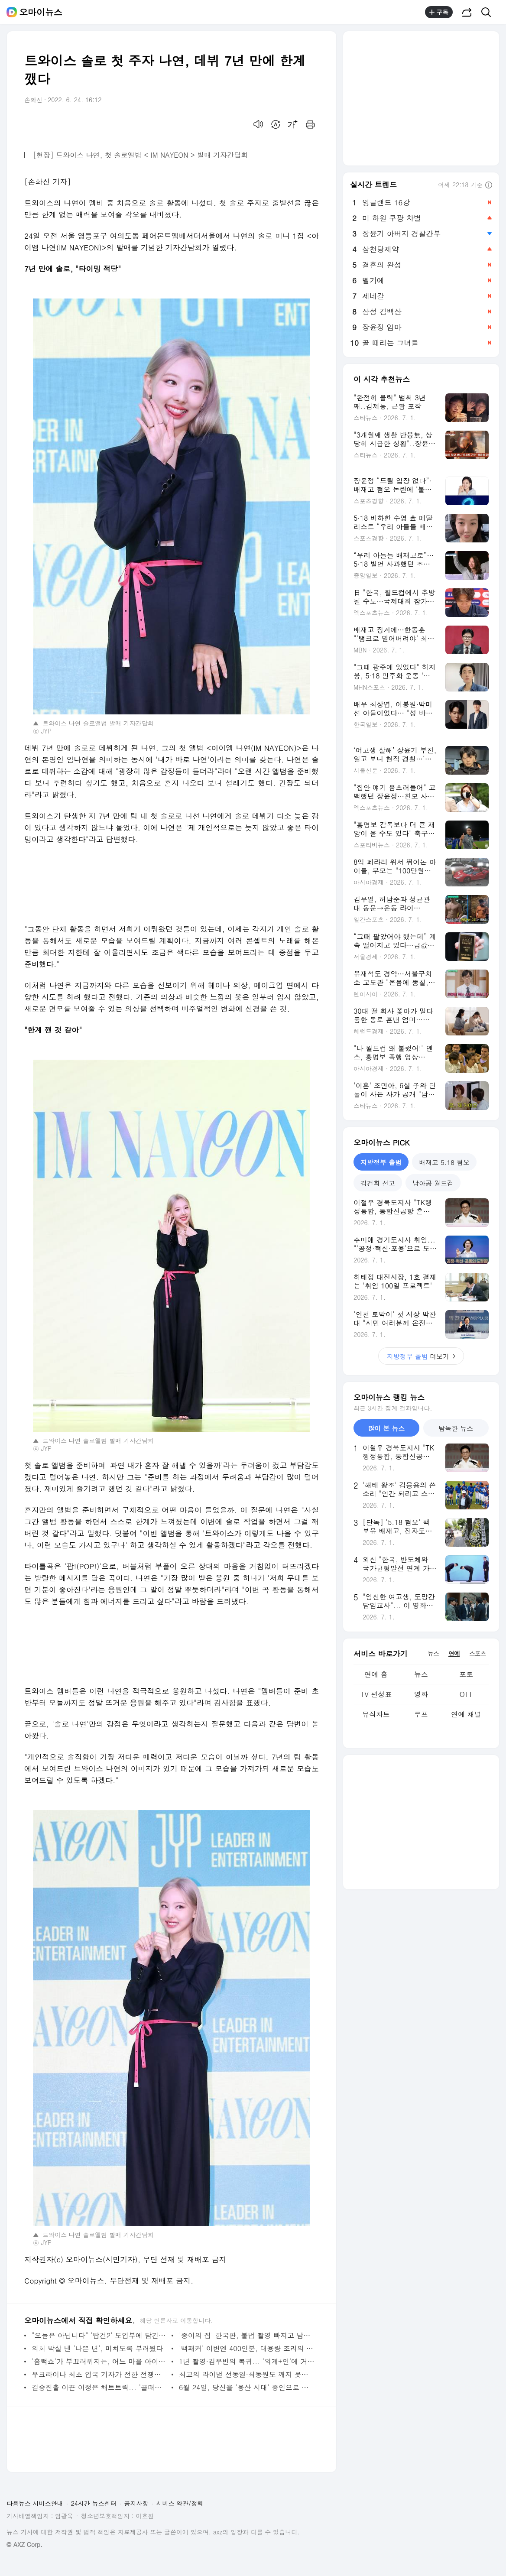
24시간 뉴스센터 (94, 2503)
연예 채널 (466, 1714)
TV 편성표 (376, 1694)
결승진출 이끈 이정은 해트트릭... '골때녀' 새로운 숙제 (99, 2387)
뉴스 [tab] (433, 1653)
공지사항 (136, 2503)
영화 (421, 1694)
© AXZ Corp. (24, 2544)
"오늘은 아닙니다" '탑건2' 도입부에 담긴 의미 (99, 2335)
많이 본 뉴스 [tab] (386, 1428)
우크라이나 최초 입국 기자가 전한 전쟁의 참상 (99, 2374)
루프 (421, 1714)
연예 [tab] (454, 1653)
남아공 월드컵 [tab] (433, 1182)
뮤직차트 (376, 1714)
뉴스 (421, 1674)
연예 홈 (375, 1674)
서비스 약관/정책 (180, 2503)
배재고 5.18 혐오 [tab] (444, 1162)
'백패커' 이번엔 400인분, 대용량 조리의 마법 (247, 2348)
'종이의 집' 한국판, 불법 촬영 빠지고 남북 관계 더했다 (247, 2335)
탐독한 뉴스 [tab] (455, 1428)
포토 (466, 1674)
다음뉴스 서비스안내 (34, 2503)
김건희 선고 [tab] (377, 1182)
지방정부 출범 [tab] (381, 1162)
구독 (438, 12)
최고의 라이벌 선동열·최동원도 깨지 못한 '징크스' (247, 2374)
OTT (466, 1694)
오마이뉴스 (40, 12)
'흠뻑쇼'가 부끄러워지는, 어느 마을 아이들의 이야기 (99, 2361)
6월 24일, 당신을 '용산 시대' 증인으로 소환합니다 (247, 2387)
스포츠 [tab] (477, 1653)
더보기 (421, 1356)
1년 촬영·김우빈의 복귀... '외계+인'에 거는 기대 (247, 2361)
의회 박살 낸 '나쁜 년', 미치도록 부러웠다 (97, 2348)
